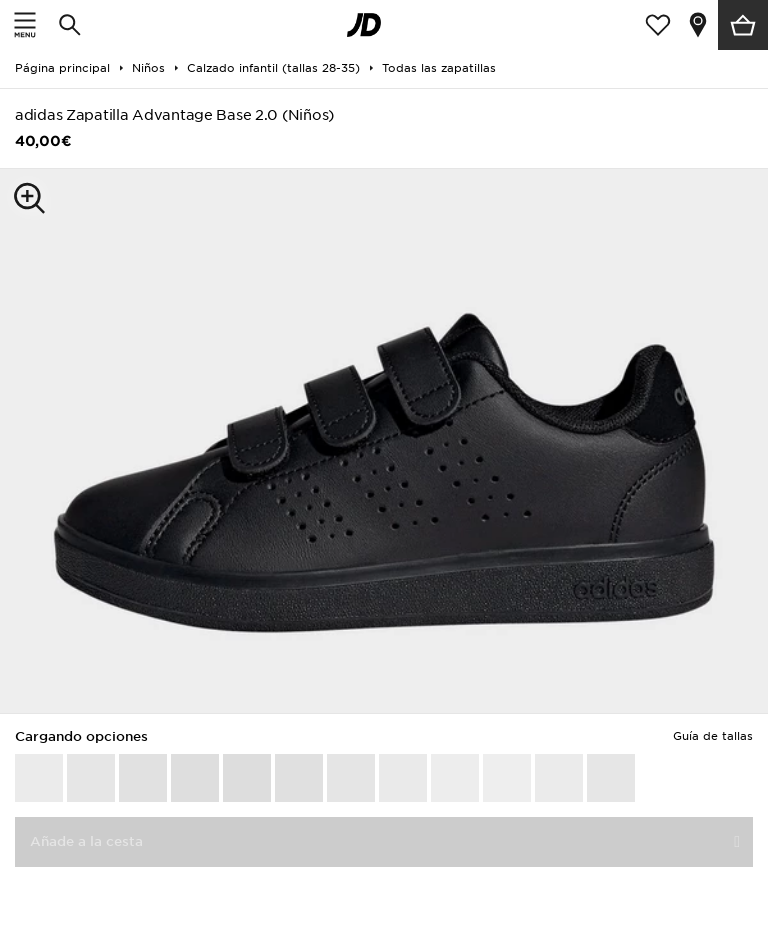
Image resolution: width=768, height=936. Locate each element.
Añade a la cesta (86, 841)
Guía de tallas (713, 736)
